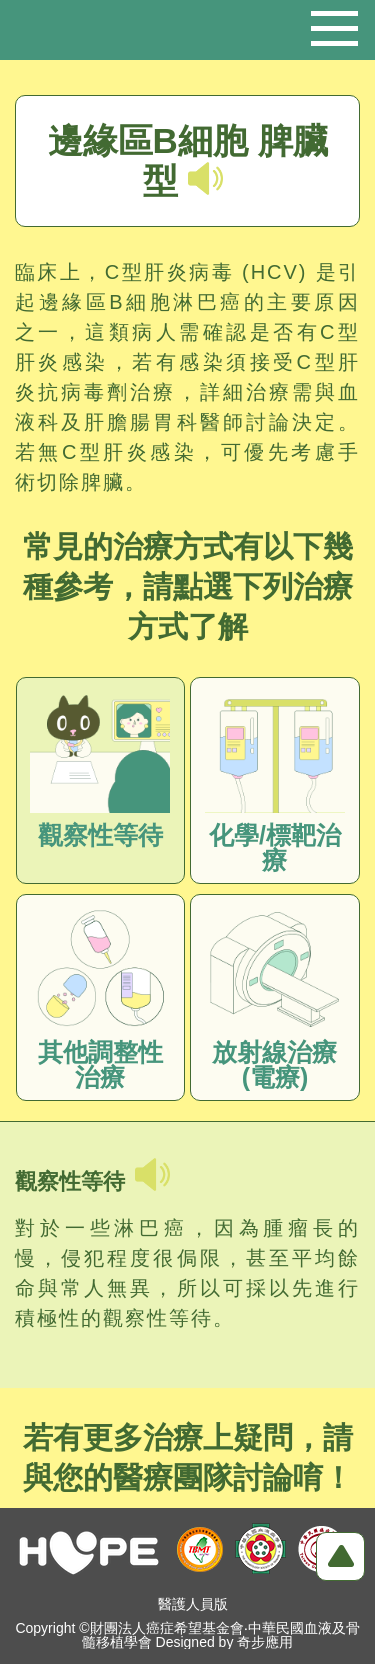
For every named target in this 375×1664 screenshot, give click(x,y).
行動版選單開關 (333, 21)
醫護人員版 (193, 1604)
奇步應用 (265, 1642)
